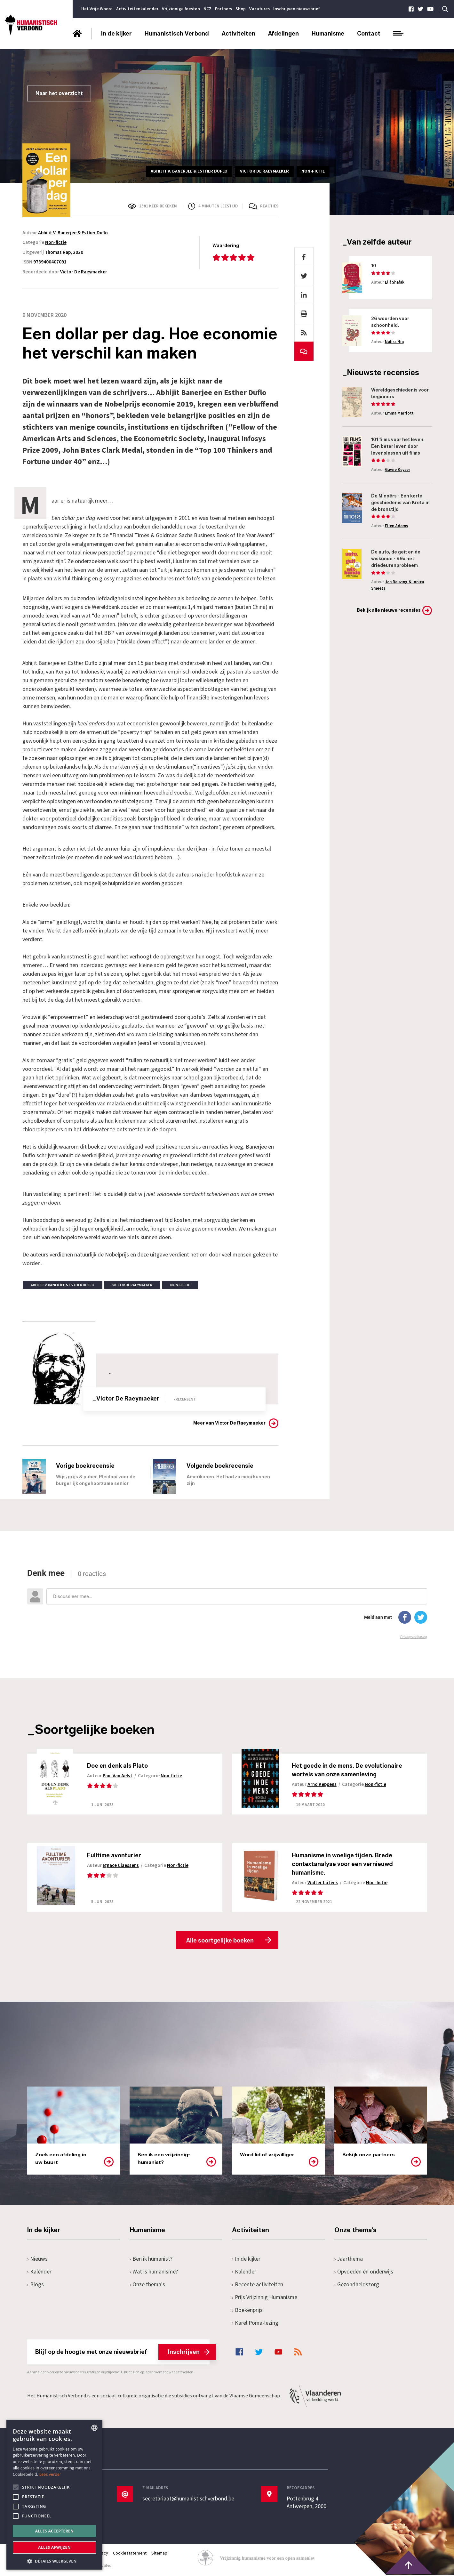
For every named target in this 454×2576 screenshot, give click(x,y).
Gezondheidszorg (356, 2286)
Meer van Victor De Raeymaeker (229, 1423)
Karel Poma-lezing (255, 2324)
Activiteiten (238, 33)
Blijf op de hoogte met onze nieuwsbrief (122, 2353)
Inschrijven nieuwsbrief (296, 9)
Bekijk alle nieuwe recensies (389, 610)
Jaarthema (349, 2260)
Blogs (35, 2286)
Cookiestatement (130, 2554)
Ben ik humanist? (151, 2260)
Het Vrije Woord (97, 9)
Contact (368, 33)
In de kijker (116, 33)
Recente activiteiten (257, 2286)
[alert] (54, 2495)
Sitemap (160, 2554)
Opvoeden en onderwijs (364, 2273)
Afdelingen (283, 33)
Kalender (39, 2273)
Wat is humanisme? (154, 2273)
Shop (240, 9)
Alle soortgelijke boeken (220, 1941)
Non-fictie (56, 242)
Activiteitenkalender (137, 9)
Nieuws (37, 2260)
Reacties (269, 206)
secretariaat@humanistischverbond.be (188, 2500)
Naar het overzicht (59, 93)
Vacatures (259, 9)
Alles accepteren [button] (54, 2531)
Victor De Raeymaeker (83, 272)
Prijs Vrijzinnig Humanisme (265, 2299)
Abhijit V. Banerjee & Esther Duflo (73, 233)
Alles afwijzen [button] (54, 2547)
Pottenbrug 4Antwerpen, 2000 (307, 2504)
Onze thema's (148, 2286)
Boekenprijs (247, 2311)
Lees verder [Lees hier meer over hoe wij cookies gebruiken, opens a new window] (50, 2474)
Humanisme (328, 33)
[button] (54, 2560)
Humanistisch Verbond (177, 33)
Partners (223, 9)
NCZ (207, 9)
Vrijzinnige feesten (181, 9)
